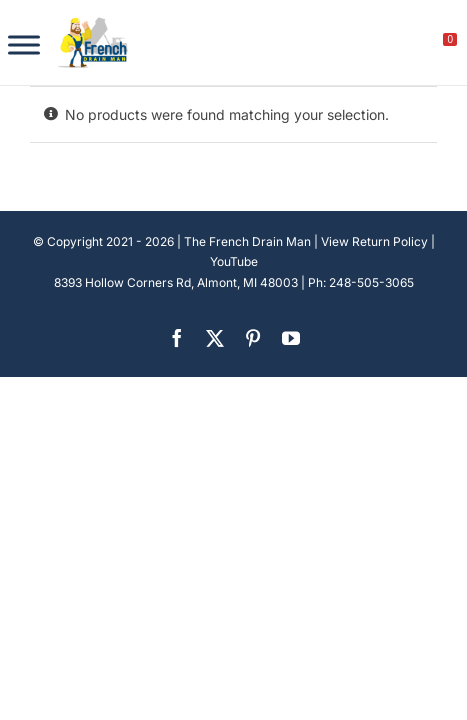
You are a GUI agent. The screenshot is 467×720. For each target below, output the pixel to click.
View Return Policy (374, 241)
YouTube (234, 261)
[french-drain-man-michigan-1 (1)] (93, 23)
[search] (339, 45)
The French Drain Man (247, 241)
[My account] (382, 45)
